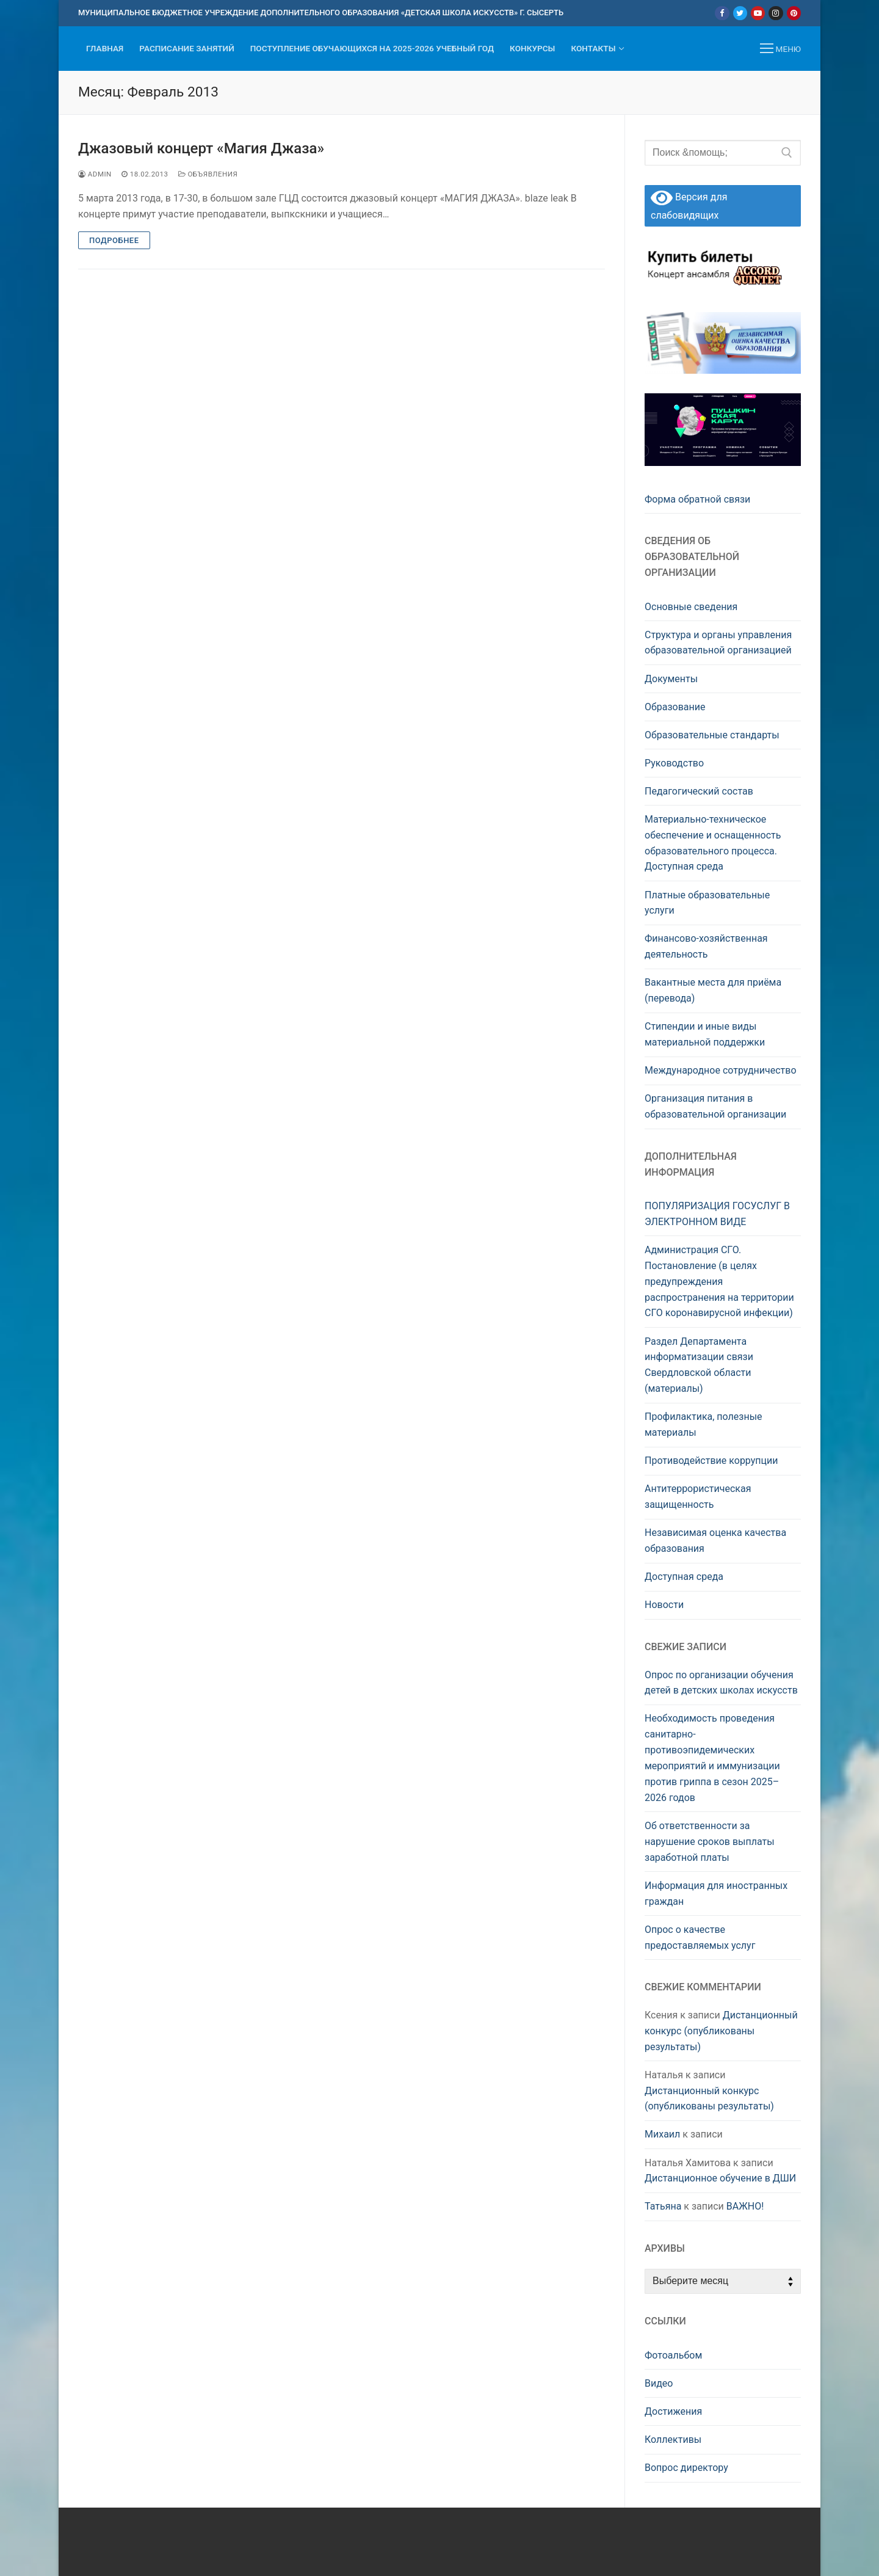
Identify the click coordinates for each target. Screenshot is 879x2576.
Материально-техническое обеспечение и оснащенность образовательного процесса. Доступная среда (713, 843)
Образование (675, 707)
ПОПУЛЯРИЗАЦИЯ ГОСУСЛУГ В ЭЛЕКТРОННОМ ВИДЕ (717, 1214)
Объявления (208, 174)
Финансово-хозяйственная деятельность (706, 946)
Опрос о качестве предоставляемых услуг (700, 1937)
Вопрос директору (686, 2467)
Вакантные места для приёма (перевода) (713, 990)
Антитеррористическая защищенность (698, 1496)
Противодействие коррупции (711, 1460)
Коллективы (673, 2439)
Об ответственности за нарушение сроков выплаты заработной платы (710, 1841)
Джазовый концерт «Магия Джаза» (201, 148)
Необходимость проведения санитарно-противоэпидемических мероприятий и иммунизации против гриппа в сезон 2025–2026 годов (712, 1757)
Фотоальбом (673, 2355)
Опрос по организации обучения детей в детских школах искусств (721, 1683)
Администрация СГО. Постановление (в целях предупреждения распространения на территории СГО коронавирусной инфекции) (719, 1281)
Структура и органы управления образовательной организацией (718, 643)
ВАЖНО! (745, 2206)
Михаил (662, 2134)
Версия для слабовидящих (689, 204)
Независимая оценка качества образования (715, 1540)
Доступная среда (684, 1576)
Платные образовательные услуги (707, 903)
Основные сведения (691, 607)
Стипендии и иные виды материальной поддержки (705, 1034)
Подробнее (114, 240)
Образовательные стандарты (712, 735)
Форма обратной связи (697, 499)
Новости (664, 1604)
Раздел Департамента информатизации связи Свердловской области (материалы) (699, 1365)
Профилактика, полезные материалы (703, 1424)
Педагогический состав (699, 791)
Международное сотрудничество (721, 1070)
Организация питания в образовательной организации (715, 1106)
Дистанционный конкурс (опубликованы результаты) (721, 2031)
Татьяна (663, 2206)
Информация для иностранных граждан (716, 1893)
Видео (659, 2383)
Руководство (674, 763)
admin (95, 174)
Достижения (673, 2411)
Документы (671, 679)
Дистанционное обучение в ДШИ (720, 2178)
